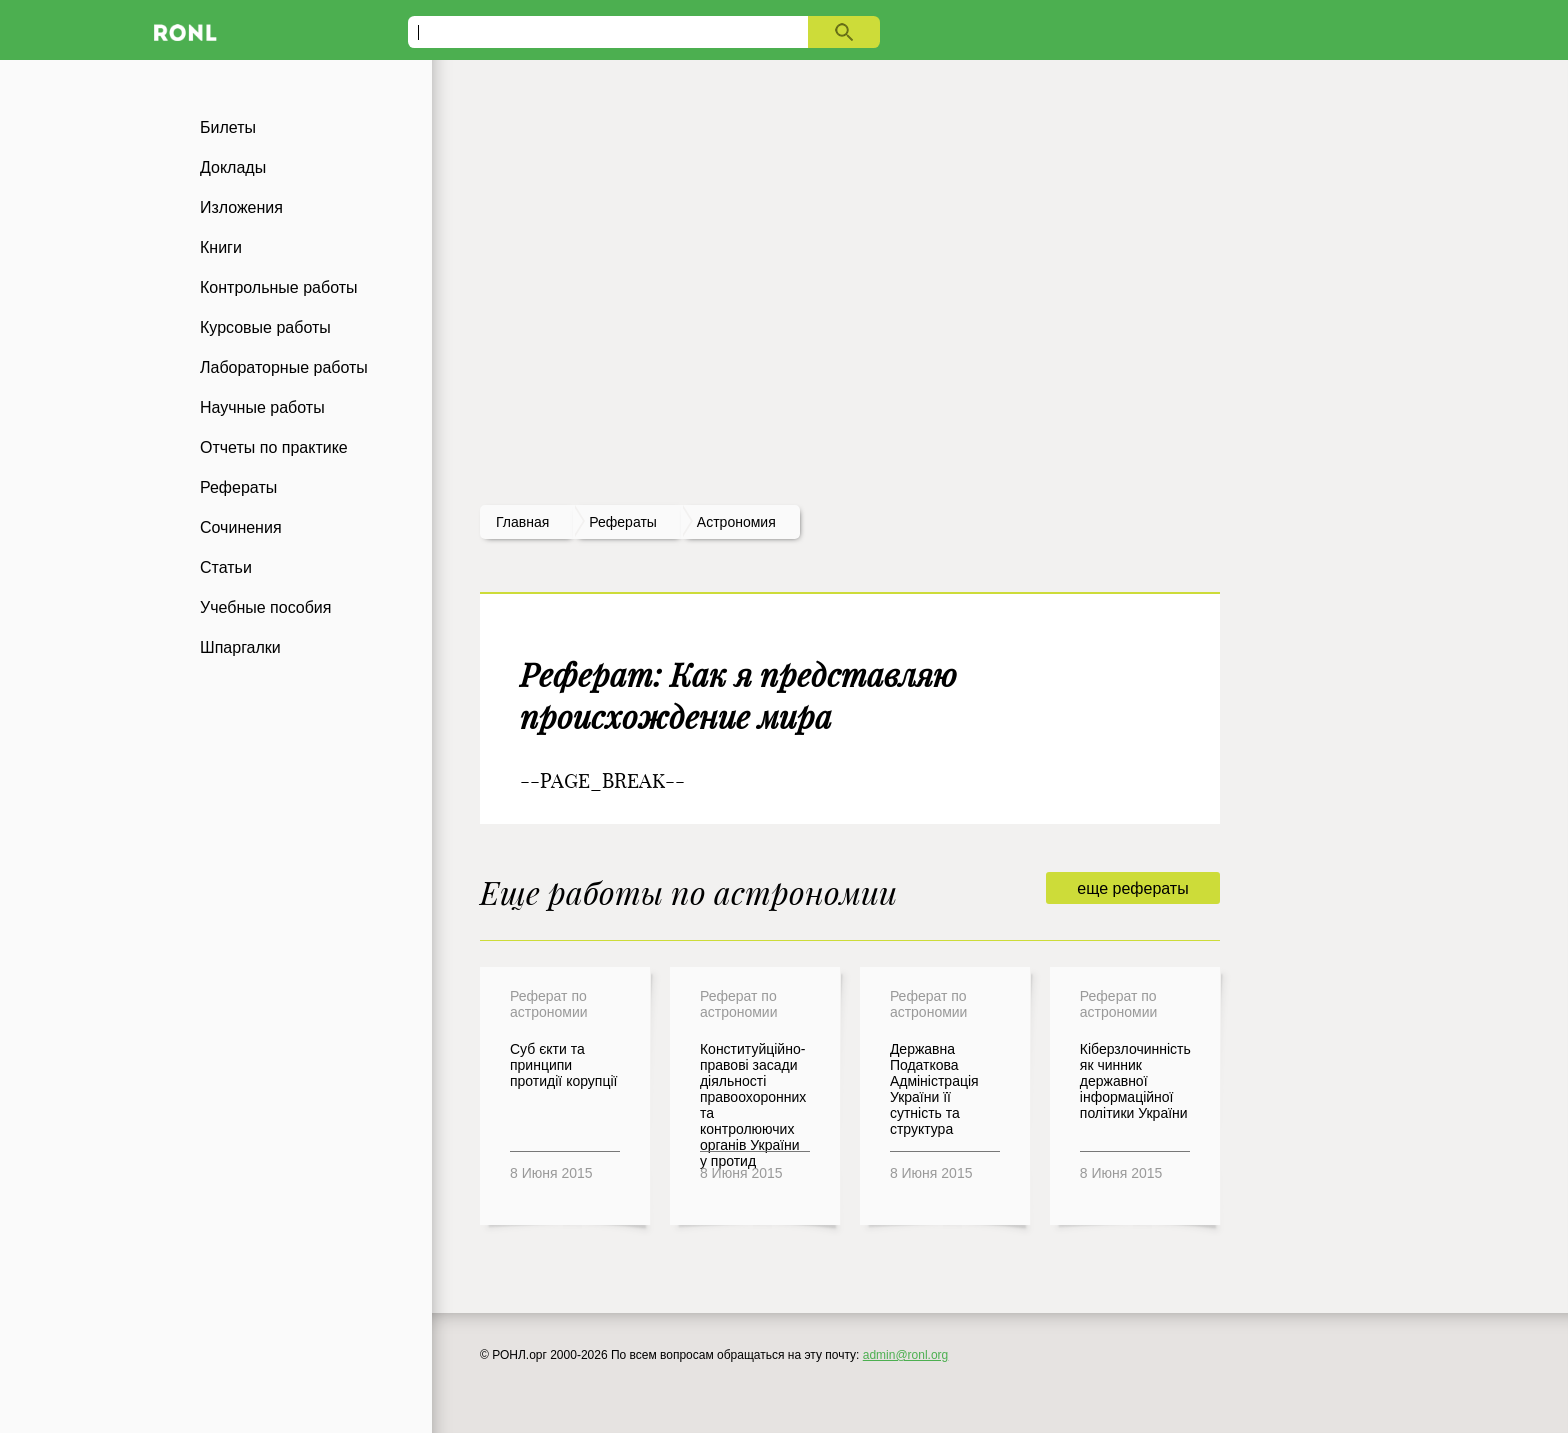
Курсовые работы (265, 327)
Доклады (233, 167)
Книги (221, 247)
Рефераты (238, 487)
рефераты (623, 522)
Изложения (241, 207)
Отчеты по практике (274, 447)
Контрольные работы (279, 287)
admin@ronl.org (906, 1355)
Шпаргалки (240, 647)
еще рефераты (1132, 888)
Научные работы (262, 407)
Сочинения (241, 527)
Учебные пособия (265, 607)
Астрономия (736, 522)
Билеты (228, 127)
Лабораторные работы (284, 367)
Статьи (226, 567)
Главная (522, 522)
